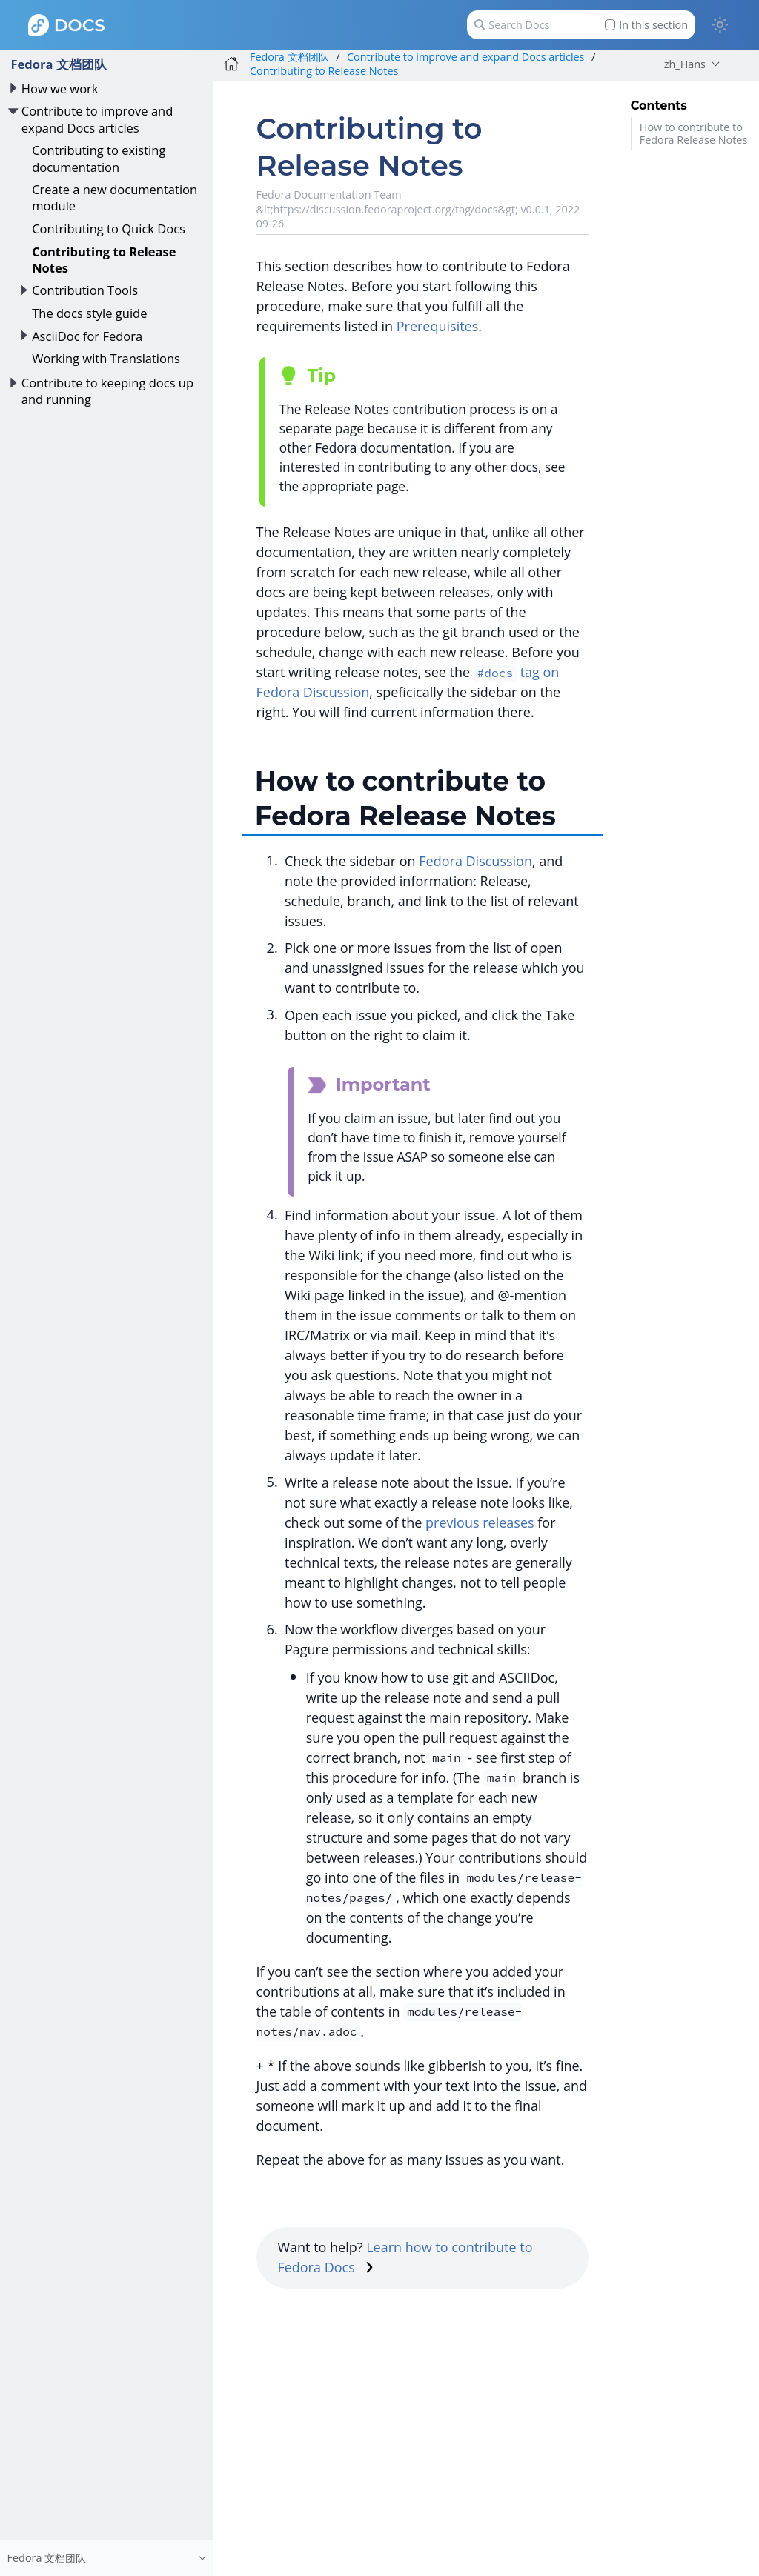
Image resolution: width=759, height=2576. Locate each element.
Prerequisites (438, 326)
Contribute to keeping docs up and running (107, 390)
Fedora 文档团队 (58, 64)
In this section (646, 25)
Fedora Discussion (475, 861)
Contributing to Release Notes (104, 259)
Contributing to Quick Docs (108, 228)
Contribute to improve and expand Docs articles (97, 119)
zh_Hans (685, 64)
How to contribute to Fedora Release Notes (694, 133)
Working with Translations (106, 358)
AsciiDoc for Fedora (87, 336)
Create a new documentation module (114, 197)
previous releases (479, 1522)
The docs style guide (89, 313)
